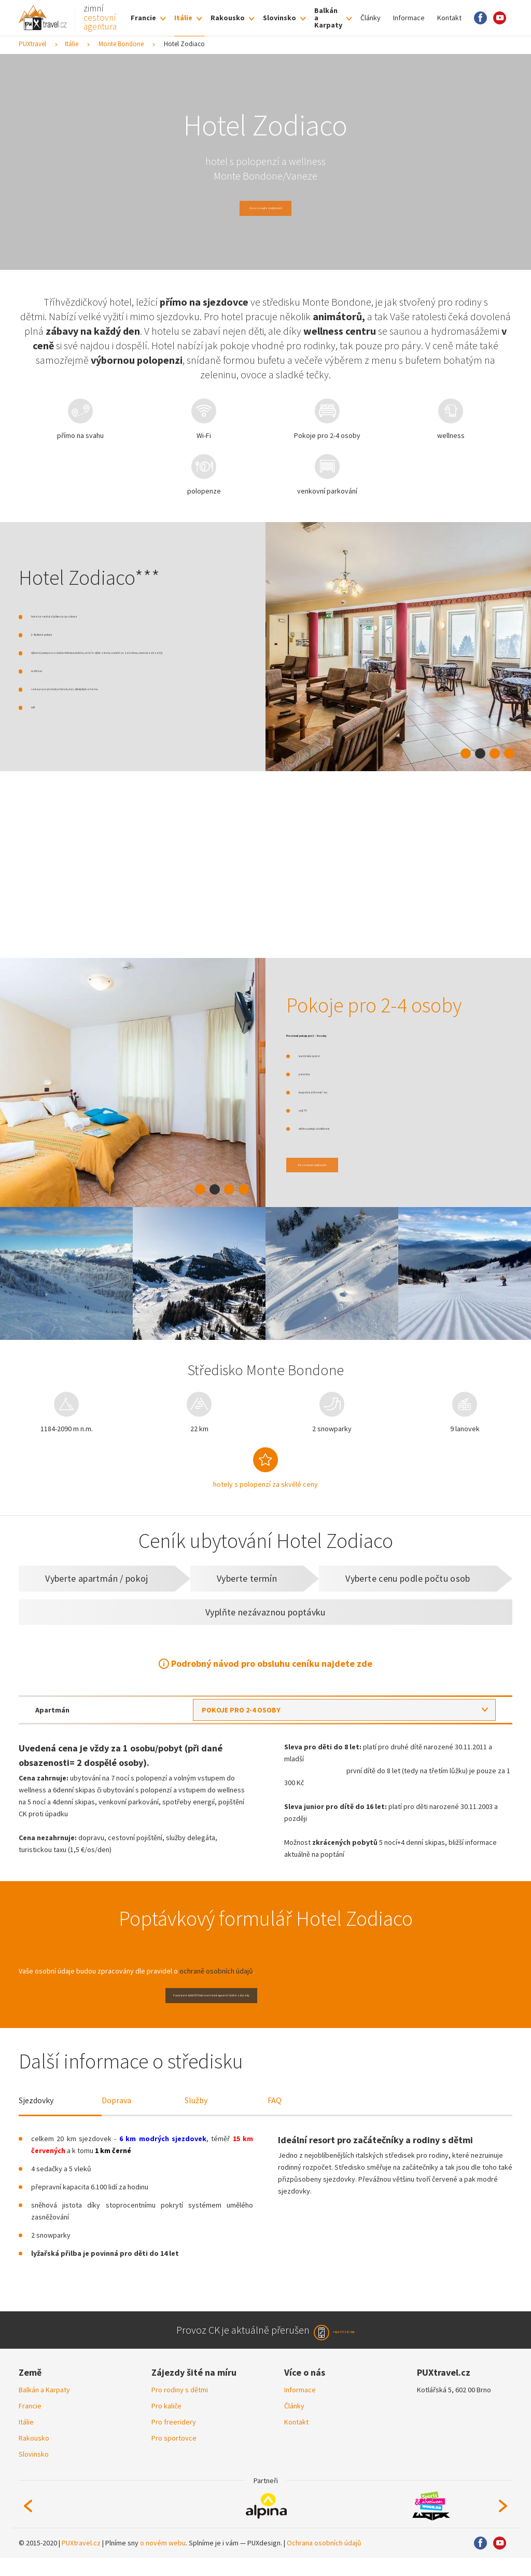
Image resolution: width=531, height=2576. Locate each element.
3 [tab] (495, 753)
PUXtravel (32, 43)
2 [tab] (480, 753)
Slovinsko (279, 17)
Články (370, 17)
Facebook (480, 17)
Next (503, 2524)
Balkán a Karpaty (328, 18)
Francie (143, 17)
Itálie (183, 17)
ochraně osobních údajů (216, 1971)
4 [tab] (509, 753)
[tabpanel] (398, 646)
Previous (28, 2524)
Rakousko (228, 17)
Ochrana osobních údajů (324, 2561)
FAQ (275, 2114)
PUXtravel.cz (81, 2561)
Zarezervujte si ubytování (265, 207)
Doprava (116, 2114)
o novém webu (163, 2561)
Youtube (499, 17)
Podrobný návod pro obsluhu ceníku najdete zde (271, 1663)
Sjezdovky (36, 2114)
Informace (409, 17)
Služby (196, 2114)
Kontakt (449, 17)
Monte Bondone (121, 43)
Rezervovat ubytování (337, 1165)
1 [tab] (465, 753)
